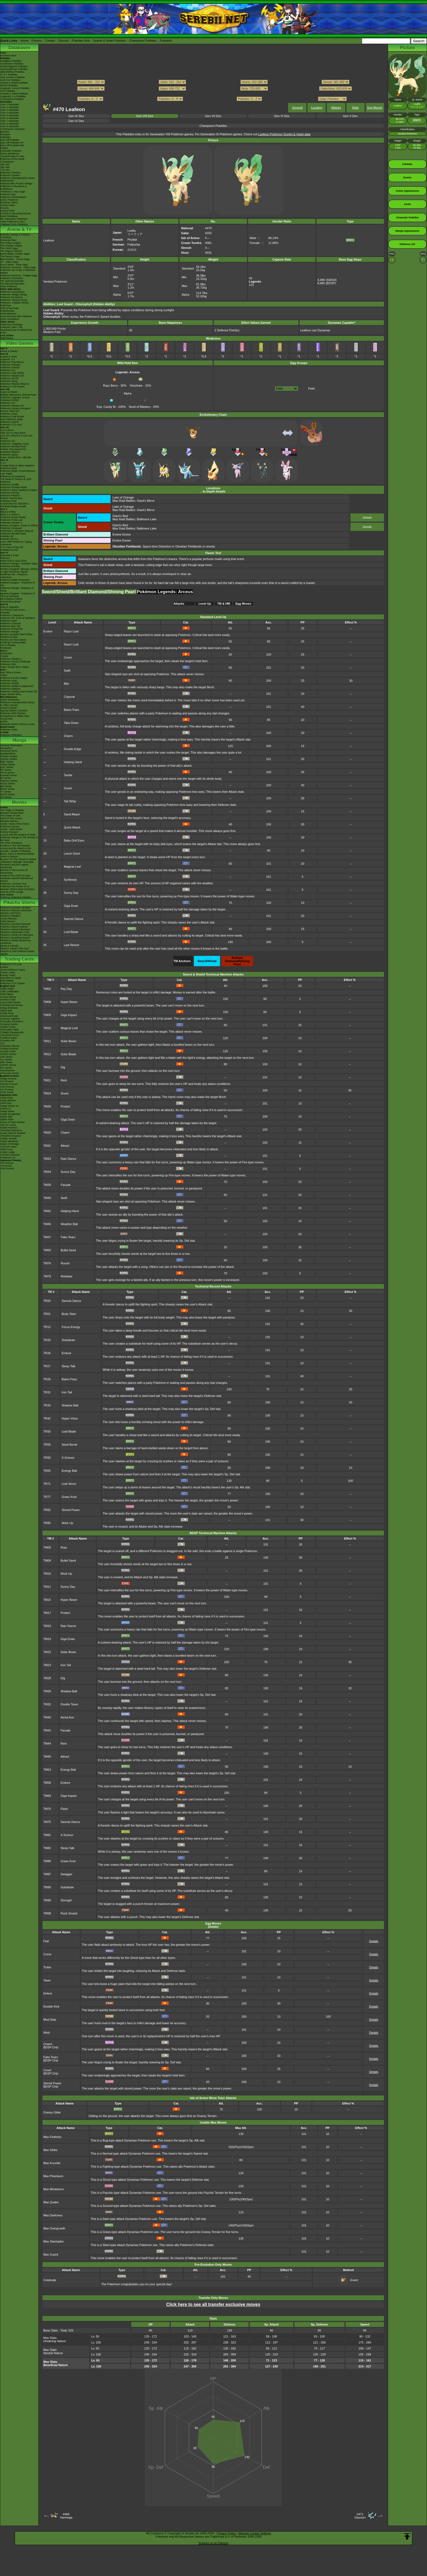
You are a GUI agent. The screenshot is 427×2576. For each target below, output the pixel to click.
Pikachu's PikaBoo (10, 915)
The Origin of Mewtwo (12, 810)
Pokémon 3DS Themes (13, 713)
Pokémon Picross (9, 492)
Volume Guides (8, 759)
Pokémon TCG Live (11, 424)
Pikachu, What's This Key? (14, 948)
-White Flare (7, 1013)
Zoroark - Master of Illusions (15, 851)
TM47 (47, 1237)
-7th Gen (5, 170)
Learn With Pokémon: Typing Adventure (16, 543)
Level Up (205, 603)
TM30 (47, 1691)
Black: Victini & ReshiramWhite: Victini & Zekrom (17, 855)
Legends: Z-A (7, 359)
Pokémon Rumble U (11, 522)
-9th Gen (5, 164)
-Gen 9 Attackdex (9, 126)
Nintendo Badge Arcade (13, 506)
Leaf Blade (71, 932)
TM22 (47, 1652)
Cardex (4, 148)
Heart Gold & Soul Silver (13, 560)
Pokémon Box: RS (10, 626)
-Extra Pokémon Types (12, 969)
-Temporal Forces (9, 1035)
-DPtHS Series (8, 1065)
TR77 (47, 1496)
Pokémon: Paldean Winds (14, 302)
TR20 (47, 1340)
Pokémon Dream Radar (13, 517)
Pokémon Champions (12, 362)
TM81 (47, 1835)
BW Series (6, 786)
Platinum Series (8, 780)
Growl (68, 788)
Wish (46, 2032)
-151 (2, 1043)
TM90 (47, 1887)
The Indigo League (10, 242)
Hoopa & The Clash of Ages (15, 875)
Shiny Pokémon (8, 286)
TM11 (47, 1041)
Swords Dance (73, 918)
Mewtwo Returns (9, 821)
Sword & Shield (8, 392)
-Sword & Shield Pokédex (14, 82)
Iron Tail (67, 1392)
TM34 (47, 1171)
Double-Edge (72, 749)
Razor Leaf (71, 631)
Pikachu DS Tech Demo (13, 639)
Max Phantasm (53, 2176)
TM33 (47, 1158)
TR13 (47, 1327)
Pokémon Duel (8, 501)
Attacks (336, 107)
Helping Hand (73, 762)
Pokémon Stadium (10, 688)
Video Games (19, 343)
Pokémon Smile (8, 413)
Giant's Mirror (146, 500)
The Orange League (11, 245)
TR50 (47, 1431)
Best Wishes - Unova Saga (15, 259)
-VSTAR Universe (9, 1155)
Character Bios (8, 240)
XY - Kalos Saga (9, 262)
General (297, 107)
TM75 (47, 1822)
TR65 (47, 1470)
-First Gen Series (9, 1073)
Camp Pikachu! (8, 918)
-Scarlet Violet (8, 1051)
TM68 (47, 1795)
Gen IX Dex (76, 116)
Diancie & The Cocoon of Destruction (14, 871)
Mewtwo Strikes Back (12, 813)
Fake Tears (68, 1237)
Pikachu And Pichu (10, 913)
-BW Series (6, 1062)
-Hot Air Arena (8, 1125)
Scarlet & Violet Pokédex (109, 40)
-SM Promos (7, 1086)
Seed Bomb (69, 1444)
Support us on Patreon (213, 2543)
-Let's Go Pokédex (10, 80)
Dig (63, 1067)
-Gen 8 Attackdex (9, 123)
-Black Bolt (6, 1010)
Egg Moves (374, 107)
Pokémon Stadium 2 (11, 658)
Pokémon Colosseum (12, 615)
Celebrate (49, 2280)
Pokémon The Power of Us (14, 886)
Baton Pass (71, 709)
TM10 (47, 1028)
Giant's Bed (120, 516)
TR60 (47, 1457)
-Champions (7, 161)
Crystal (4, 656)
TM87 (47, 1874)
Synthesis (70, 879)
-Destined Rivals (9, 1016)
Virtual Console (8, 707)
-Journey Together (10, 1018)
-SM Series (6, 1057)
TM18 (47, 1625)
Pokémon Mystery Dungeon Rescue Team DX (15, 409)
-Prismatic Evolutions (11, 1021)
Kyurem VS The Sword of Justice (18, 859)
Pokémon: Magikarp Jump (14, 443)
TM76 (47, 1263)
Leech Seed (72, 853)
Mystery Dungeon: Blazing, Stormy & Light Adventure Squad (19, 570)
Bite (66, 683)
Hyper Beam (69, 1002)
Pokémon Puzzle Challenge (15, 661)
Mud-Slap (49, 2019)
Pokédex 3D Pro (9, 539)
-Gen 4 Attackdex (9, 112)
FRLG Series (7, 772)
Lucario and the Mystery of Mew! (18, 834)
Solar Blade (68, 1054)
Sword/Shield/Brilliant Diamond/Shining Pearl (89, 591)
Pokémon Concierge (11, 324)
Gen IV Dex (76, 121)
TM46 (47, 1224)
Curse (47, 1954)
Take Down (71, 722)
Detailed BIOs (8, 753)
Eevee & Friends (9, 945)
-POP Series (7, 1092)
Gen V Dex (350, 116)
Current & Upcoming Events (15, 213)
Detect (47, 1993)
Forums (37, 40)
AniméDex (6, 237)
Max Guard (50, 2254)
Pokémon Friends (10, 367)
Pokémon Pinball (9, 683)
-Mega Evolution (9, 1007)
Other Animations (9, 319)
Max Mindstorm (53, 2189)
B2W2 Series (7, 789)
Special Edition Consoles (14, 710)
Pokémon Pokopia (10, 364)
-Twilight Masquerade (12, 1032)
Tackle (68, 775)
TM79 (47, 1276)
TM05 (47, 1547)
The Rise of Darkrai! (11, 843)
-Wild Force (6, 1149)
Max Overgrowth (54, 2228)
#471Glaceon (360, 2516)
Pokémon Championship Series (17, 178)
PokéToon (5, 305)
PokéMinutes (7, 311)
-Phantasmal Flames (11, 1005)
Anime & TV (19, 229)
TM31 (47, 1145)
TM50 (47, 1250)
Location (316, 107)
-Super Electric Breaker (13, 1133)
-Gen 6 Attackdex (9, 118)
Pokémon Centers (10, 175)
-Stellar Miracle (8, 1138)
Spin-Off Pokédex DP (11, 142)
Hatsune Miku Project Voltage (16, 183)
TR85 (47, 1523)
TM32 (47, 1704)
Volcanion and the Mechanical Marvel (16, 879)
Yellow (3, 675)
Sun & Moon (7, 430)
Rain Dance (68, 1158)
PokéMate (5, 648)
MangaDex (6, 748)
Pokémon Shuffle (9, 484)
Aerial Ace (67, 1717)
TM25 (47, 1106)
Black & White (8, 511)
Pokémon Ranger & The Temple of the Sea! (19, 839)
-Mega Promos (8, 1078)
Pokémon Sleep (9, 381)
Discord (64, 40)
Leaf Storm (69, 1483)
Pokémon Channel (10, 623)
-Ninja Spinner (8, 1100)
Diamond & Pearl (9, 555)
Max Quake (51, 2202)
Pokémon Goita (8, 729)
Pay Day (66, 988)
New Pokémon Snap (11, 419)
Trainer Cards (7, 972)
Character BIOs (8, 750)
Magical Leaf (72, 866)
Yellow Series (7, 764)
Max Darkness (52, 2215)
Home (24, 40)
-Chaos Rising (8, 997)
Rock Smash (68, 1913)
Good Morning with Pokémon (16, 316)
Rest (64, 1080)
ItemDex (5, 131)
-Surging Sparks (9, 1024)
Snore (65, 1093)
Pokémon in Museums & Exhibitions (13, 187)
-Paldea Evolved (9, 1048)
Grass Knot (69, 1496)
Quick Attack (72, 827)
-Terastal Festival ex (11, 1130)
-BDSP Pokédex (9, 85)
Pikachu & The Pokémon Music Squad (17, 952)
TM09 (47, 1015)
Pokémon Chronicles (11, 278)
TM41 (47, 1211)
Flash (64, 1808)
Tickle (47, 1967)
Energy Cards (7, 975)
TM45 (47, 1756)
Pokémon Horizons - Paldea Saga (18, 275)
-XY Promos (6, 1089)
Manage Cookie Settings (255, 2533)
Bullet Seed (68, 1250)
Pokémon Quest (9, 454)
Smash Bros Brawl (10, 601)
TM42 (47, 1730)
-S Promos (6, 1165)
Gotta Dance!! (8, 921)
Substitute (68, 1340)
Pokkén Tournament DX (13, 449)
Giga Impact (69, 1015)
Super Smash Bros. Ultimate (15, 457)
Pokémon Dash (8, 620)
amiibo (4, 721)
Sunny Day (71, 892)
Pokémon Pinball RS (11, 629)
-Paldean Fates (8, 1037)
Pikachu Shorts (19, 902)
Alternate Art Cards (10, 978)
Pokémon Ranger (9, 631)
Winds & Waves (8, 351)
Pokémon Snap (8, 680)
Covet (68, 657)
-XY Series (6, 1059)
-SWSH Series (8, 1054)
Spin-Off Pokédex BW (12, 145)
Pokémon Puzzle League (14, 678)
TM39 (47, 1184)
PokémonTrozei (8, 637)
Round (65, 1263)
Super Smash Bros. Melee (14, 667)
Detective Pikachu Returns (14, 384)
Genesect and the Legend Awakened (14, 866)
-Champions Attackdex (12, 129)
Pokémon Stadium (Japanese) (16, 686)
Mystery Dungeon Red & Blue (16, 634)
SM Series (6, 797)
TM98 (47, 1913)
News (3, 52)
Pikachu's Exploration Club (14, 932)
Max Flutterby (52, 2136)
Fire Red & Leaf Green (12, 609)
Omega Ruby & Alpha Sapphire (17, 465)
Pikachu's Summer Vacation (15, 907)
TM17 (47, 1612)
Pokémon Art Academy (12, 476)
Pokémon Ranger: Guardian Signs (19, 563)
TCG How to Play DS (11, 547)
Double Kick (51, 2006)
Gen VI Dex (281, 116)
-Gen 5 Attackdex (9, 115)
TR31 (47, 1392)
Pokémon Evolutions (11, 297)
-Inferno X (5, 1108)
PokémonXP (7, 180)
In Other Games (9, 705)
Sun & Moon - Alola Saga (14, 264)
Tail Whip (70, 801)
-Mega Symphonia (10, 1114)
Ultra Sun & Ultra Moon (13, 433)
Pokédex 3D (7, 536)
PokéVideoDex (8, 313)
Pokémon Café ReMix (12, 373)
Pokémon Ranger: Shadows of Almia (16, 589)
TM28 (47, 1119)
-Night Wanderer (9, 1141)
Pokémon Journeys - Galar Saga (18, 267)
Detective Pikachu (10, 452)
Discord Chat (7, 210)
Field (311, 388)
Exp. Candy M (106, 405)
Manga (19, 740)
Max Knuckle (51, 2163)
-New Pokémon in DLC (12, 221)
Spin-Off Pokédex (9, 140)
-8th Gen (5, 167)
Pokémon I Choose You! (13, 883)
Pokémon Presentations (13, 197)
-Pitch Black (6, 994)
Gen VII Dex (213, 116)
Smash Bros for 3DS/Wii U (14, 503)
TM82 (47, 1848)
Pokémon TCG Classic (12, 983)
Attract (65, 1145)
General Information (11, 745)
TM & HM (223, 603)
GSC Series (6, 767)
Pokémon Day (8, 194)
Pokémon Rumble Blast (13, 533)
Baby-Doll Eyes (74, 840)
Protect (65, 1106)
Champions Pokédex (143, 40)
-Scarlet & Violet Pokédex (14, 93)
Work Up (67, 1523)
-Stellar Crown (8, 1027)
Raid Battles (7, 980)
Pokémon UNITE (9, 378)
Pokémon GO (7, 370)
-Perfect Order (8, 999)
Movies (19, 802)
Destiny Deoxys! (9, 832)
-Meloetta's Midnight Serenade (16, 862)
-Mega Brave (7, 1111)
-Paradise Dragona (10, 1135)
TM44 (47, 1743)
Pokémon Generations (12, 291)
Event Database (9, 216)
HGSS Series (7, 783)
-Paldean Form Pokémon (14, 224)
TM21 (47, 1080)
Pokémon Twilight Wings (13, 294)
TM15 (47, 1067)
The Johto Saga (9, 248)
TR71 (47, 1483)
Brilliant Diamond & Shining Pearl (18, 394)
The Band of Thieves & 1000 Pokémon (15, 480)
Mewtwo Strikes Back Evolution (17, 889)
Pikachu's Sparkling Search (15, 937)
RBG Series (6, 761)
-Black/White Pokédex (12, 72)
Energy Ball (69, 1470)
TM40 (47, 1198)
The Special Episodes (12, 281)
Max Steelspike (53, 2241)
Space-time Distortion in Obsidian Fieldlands (172, 546)
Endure (66, 1353)
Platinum (5, 558)
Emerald (5, 612)
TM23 (47, 1665)
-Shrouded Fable (9, 1029)
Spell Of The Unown (11, 818)
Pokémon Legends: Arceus (15, 397)
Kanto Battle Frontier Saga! (15, 253)
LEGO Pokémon (9, 199)
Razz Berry (111, 384)
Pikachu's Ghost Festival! (14, 926)
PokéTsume (6, 338)
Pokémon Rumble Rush (13, 446)
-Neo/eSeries (7, 1070)
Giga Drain (71, 905)
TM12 (47, 1054)
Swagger (66, 1874)
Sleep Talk (68, 1366)
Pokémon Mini (8, 664)
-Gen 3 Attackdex (9, 110)
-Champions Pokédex (12, 99)
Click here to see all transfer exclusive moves (213, 2304)
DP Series (5, 778)
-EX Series (6, 1067)
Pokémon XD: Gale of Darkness (17, 618)
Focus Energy (71, 1327)
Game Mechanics (9, 153)
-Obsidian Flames (10, 1046)
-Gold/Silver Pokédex (11, 63)
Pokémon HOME (9, 400)
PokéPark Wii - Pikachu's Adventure (14, 576)
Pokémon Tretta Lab (11, 520)
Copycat (69, 696)
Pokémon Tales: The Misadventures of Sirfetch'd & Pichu (16, 330)
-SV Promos (7, 1081)
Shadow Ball (70, 1405)
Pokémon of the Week (12, 159)
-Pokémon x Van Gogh (12, 191)
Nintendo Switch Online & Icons (17, 724)
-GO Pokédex (7, 91)
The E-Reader (8, 645)
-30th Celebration (9, 991)
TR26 (47, 1353)
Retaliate (66, 1276)
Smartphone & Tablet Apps (14, 716)
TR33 (47, 1405)
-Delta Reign (7, 988)
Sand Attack (72, 814)
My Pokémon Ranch (11, 599)
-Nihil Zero (6, 1103)
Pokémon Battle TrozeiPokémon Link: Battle (17, 472)
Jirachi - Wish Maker (11, 829)
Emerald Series (8, 775)
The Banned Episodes (12, 283)
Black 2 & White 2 (10, 514)
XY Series (5, 791)
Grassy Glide (52, 2112)
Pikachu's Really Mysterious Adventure (15, 941)
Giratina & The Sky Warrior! (15, 845)
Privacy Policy (226, 2533)
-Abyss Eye (6, 1097)
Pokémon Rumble (10, 566)
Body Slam (69, 1313)
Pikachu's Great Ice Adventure (16, 935)
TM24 (47, 1093)
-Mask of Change (9, 1144)
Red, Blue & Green (10, 672)
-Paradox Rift (7, 1040)
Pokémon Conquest (11, 528)
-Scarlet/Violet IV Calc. (12, 156)
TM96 (47, 1900)
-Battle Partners (8, 1127)
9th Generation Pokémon (14, 219)
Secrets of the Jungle (11, 892)
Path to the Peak (9, 308)
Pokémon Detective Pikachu (15, 897)
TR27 (47, 1366)
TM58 (47, 1782)
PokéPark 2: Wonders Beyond (16, 531)
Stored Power (71, 1510)
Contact (50, 40)
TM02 (47, 988)
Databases (19, 47)
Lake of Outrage (123, 497)
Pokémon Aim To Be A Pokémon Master (17, 271)
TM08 (47, 1002)
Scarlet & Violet (8, 356)
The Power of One (10, 815)
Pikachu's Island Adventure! (15, 929)
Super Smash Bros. (11, 694)
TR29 (47, 1379)
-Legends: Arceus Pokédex (15, 88)
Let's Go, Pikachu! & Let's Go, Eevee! (16, 437)
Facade (66, 1184)
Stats (355, 107)
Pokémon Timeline (10, 172)
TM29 (47, 1132)
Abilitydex (5, 137)
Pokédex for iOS (9, 550)
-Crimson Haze (8, 1146)
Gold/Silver (6, 653)
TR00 (47, 1300)
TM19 (47, 1639)
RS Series (5, 770)
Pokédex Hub (81, 40)
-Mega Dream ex (9, 1106)
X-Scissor (68, 1457)
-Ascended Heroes (10, 1002)
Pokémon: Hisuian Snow (13, 300)
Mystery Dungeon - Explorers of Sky (17, 584)
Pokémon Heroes (9, 826)
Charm (68, 736)
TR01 (47, 1313)
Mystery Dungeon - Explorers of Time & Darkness (17, 595)
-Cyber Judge (7, 1152)
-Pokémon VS (8, 1157)
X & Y (3, 462)
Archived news (8, 55)
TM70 (47, 1808)
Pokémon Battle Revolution (15, 580)
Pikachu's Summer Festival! (15, 924)
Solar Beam (68, 1041)
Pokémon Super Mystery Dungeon (19, 490)
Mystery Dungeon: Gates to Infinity (19, 525)
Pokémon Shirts (9, 202)
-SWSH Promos (9, 1084)
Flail (46, 1941)
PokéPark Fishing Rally (13, 642)
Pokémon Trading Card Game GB (18, 691)
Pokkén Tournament (11, 498)
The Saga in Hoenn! (11, 251)
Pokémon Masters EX (12, 375)
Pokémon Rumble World (13, 487)
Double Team (69, 1704)
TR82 (47, 1510)
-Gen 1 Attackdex (9, 104)
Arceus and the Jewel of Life (15, 848)
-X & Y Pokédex (8, 74)
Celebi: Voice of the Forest (14, 823)
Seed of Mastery (140, 405)
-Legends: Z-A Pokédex (13, 96)
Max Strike (50, 2150)
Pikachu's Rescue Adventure (15, 910)
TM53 (47, 1769)
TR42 (47, 1418)
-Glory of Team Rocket (12, 1122)
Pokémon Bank (8, 468)
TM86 (47, 1861)
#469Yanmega (66, 2516)
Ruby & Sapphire (9, 607)
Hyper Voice (70, 1418)
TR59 (47, 1444)
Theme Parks (7, 205)
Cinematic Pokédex (11, 150)
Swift (67, 670)
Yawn (47, 1980)
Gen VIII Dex (144, 116)
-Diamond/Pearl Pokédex (14, 69)
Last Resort (71, 945)
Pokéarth (166, 40)
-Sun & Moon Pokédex (12, 77)
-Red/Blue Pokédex (11, 61)
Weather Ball (69, 1224)
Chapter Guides (8, 756)
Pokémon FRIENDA (11, 735)
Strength (66, 1900)
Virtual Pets (6, 718)
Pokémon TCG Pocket (12, 386)
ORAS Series (7, 794)
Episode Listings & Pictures (15, 234)
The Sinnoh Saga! (10, 256)
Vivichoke (137, 384)
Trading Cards (19, 959)
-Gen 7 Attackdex (9, 121)
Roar (63, 1547)
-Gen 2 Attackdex (9, 107)
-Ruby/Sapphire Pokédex (14, 66)
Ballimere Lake (147, 519)
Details (367, 517)
